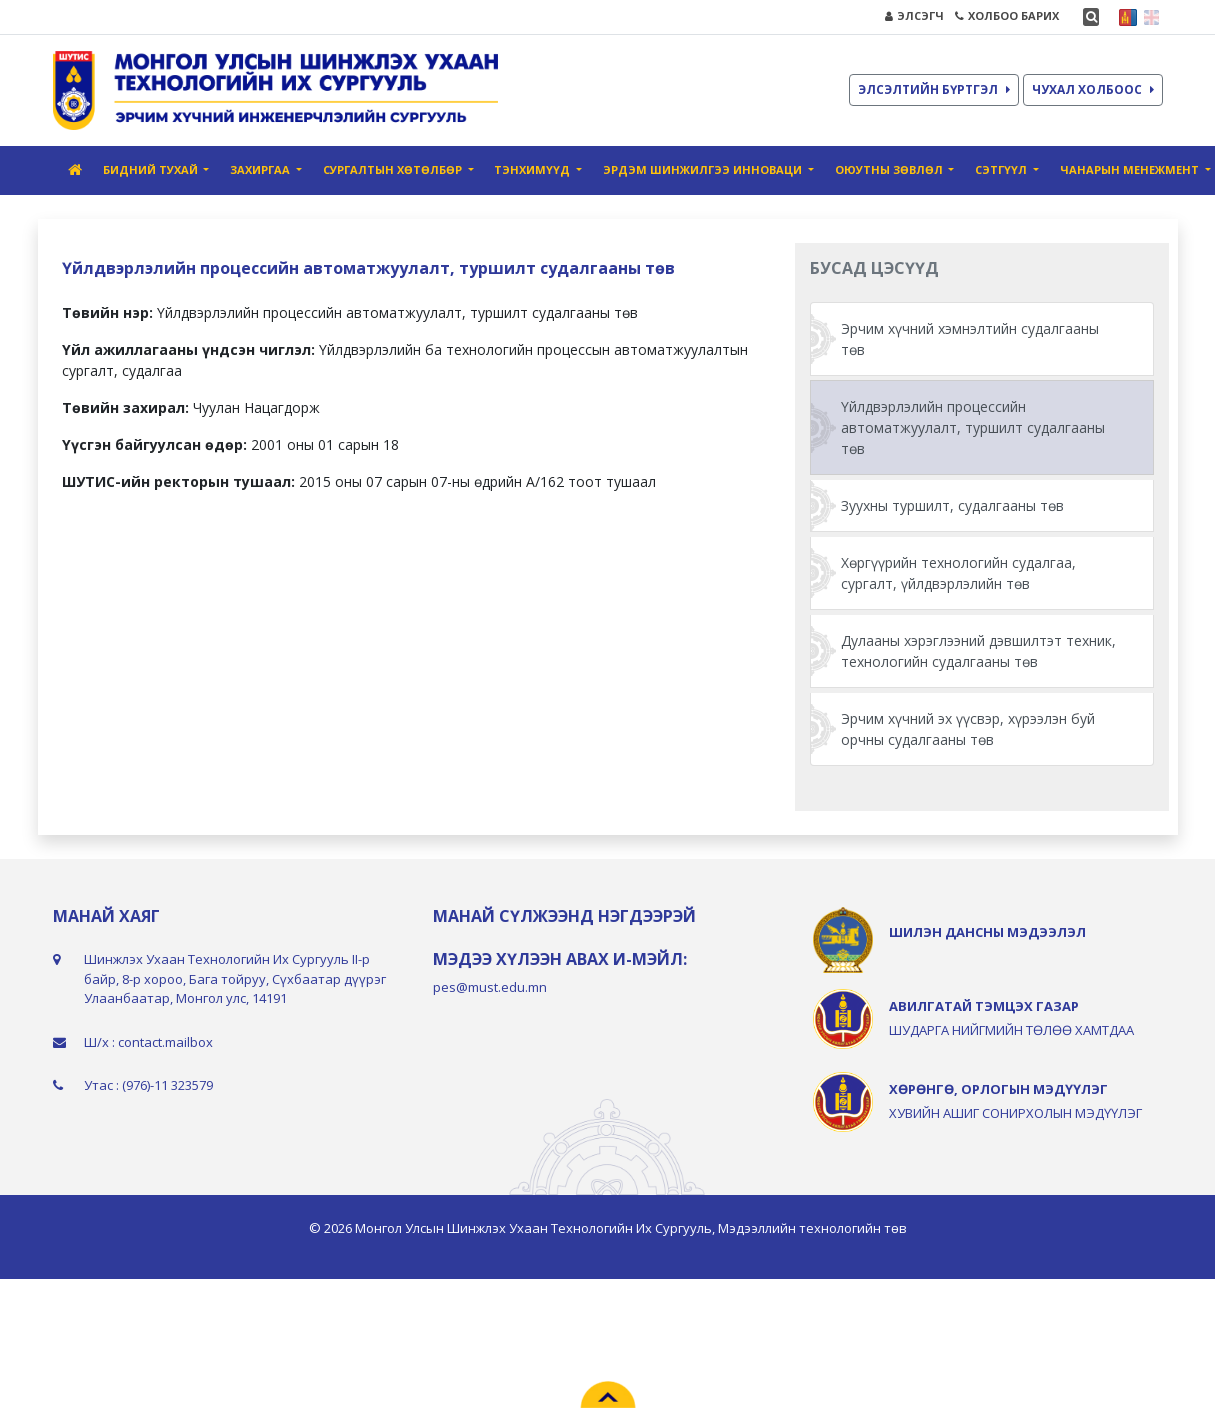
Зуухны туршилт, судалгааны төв (952, 505)
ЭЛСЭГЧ (914, 15)
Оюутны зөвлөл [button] (890, 169)
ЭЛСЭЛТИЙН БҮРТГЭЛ (934, 89)
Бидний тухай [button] (152, 169)
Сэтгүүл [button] (1002, 169)
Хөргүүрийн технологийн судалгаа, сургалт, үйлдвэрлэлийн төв (958, 573)
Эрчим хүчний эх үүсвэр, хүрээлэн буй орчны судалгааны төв (968, 729)
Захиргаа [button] (261, 169)
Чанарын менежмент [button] (1131, 169)
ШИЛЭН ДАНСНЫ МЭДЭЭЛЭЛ (987, 932)
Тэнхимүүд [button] (533, 169)
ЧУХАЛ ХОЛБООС (1093, 89)
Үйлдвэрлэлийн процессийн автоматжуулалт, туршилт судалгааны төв (973, 427)
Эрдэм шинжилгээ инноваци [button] (704, 169)
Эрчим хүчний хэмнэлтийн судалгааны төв (970, 339)
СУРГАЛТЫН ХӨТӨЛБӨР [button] (394, 169)
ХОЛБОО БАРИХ (1007, 15)
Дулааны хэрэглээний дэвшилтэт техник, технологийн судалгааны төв (978, 651)
